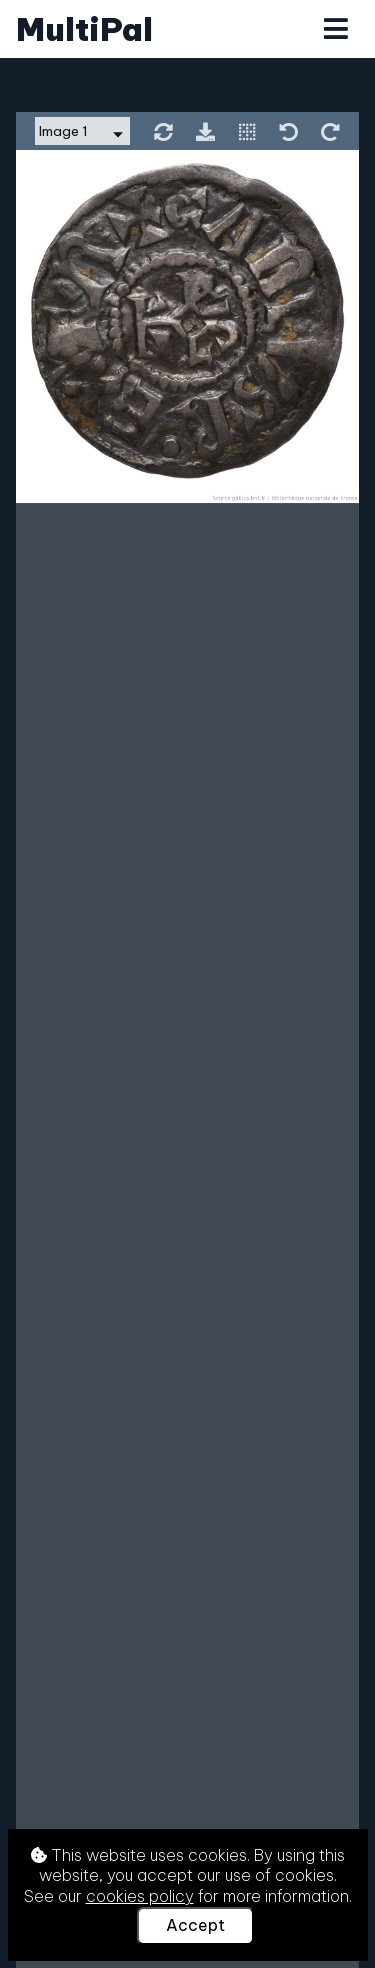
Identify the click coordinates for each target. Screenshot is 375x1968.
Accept (195, 1925)
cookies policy (140, 1896)
